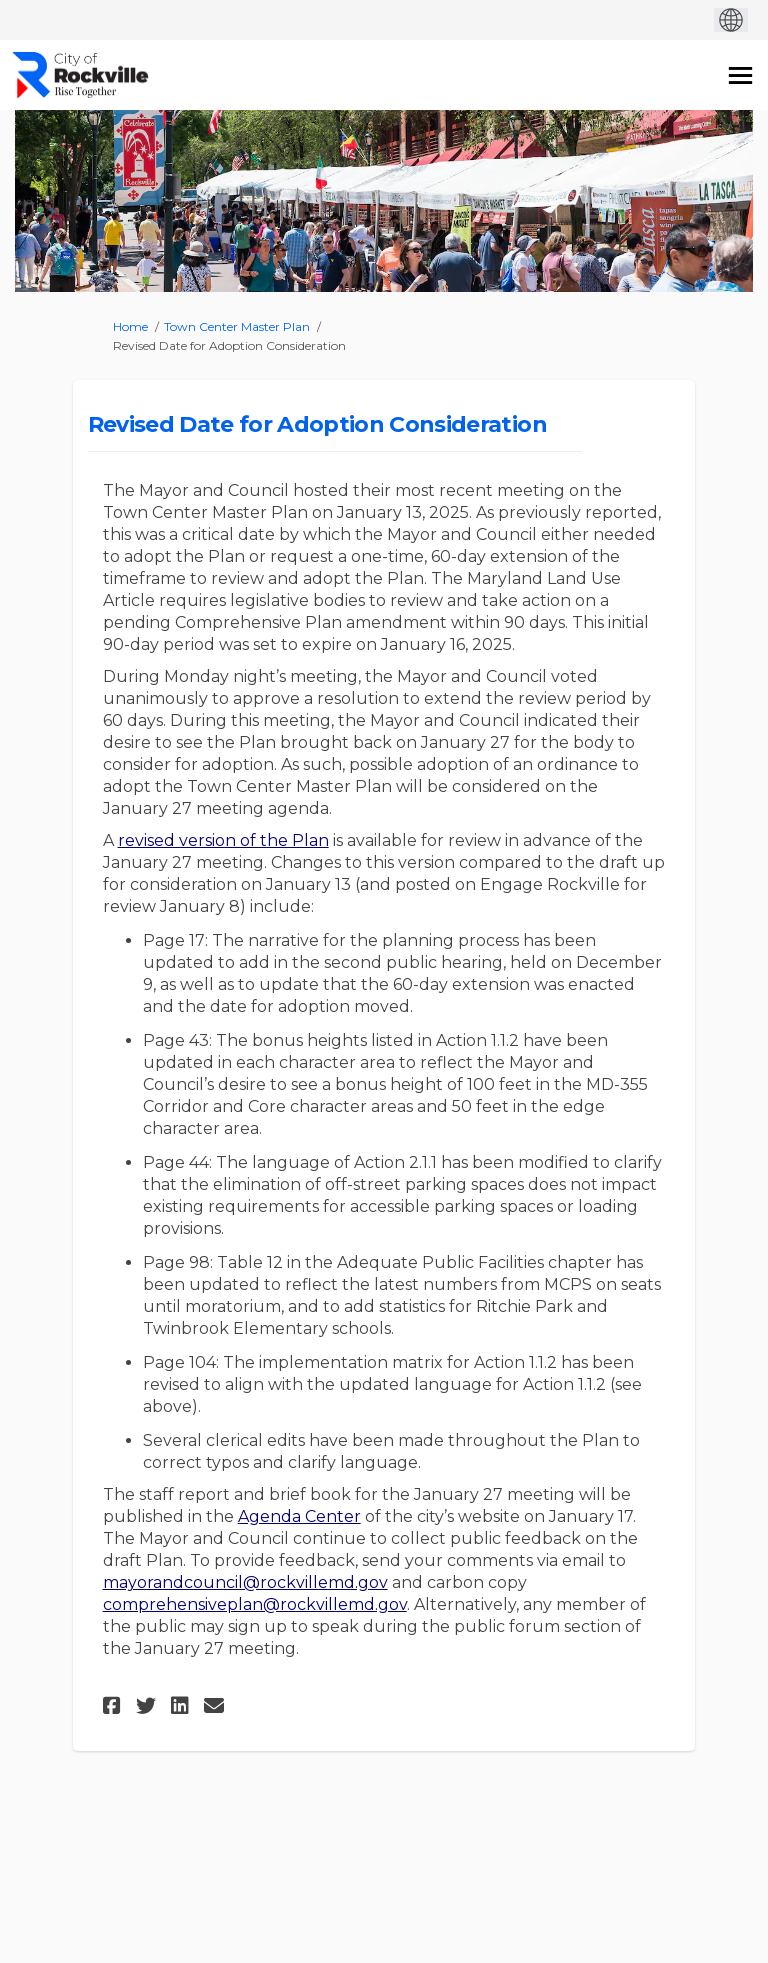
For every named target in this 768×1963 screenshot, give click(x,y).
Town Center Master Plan (237, 326)
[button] (114, 1705)
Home (130, 326)
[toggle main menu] (740, 75)
